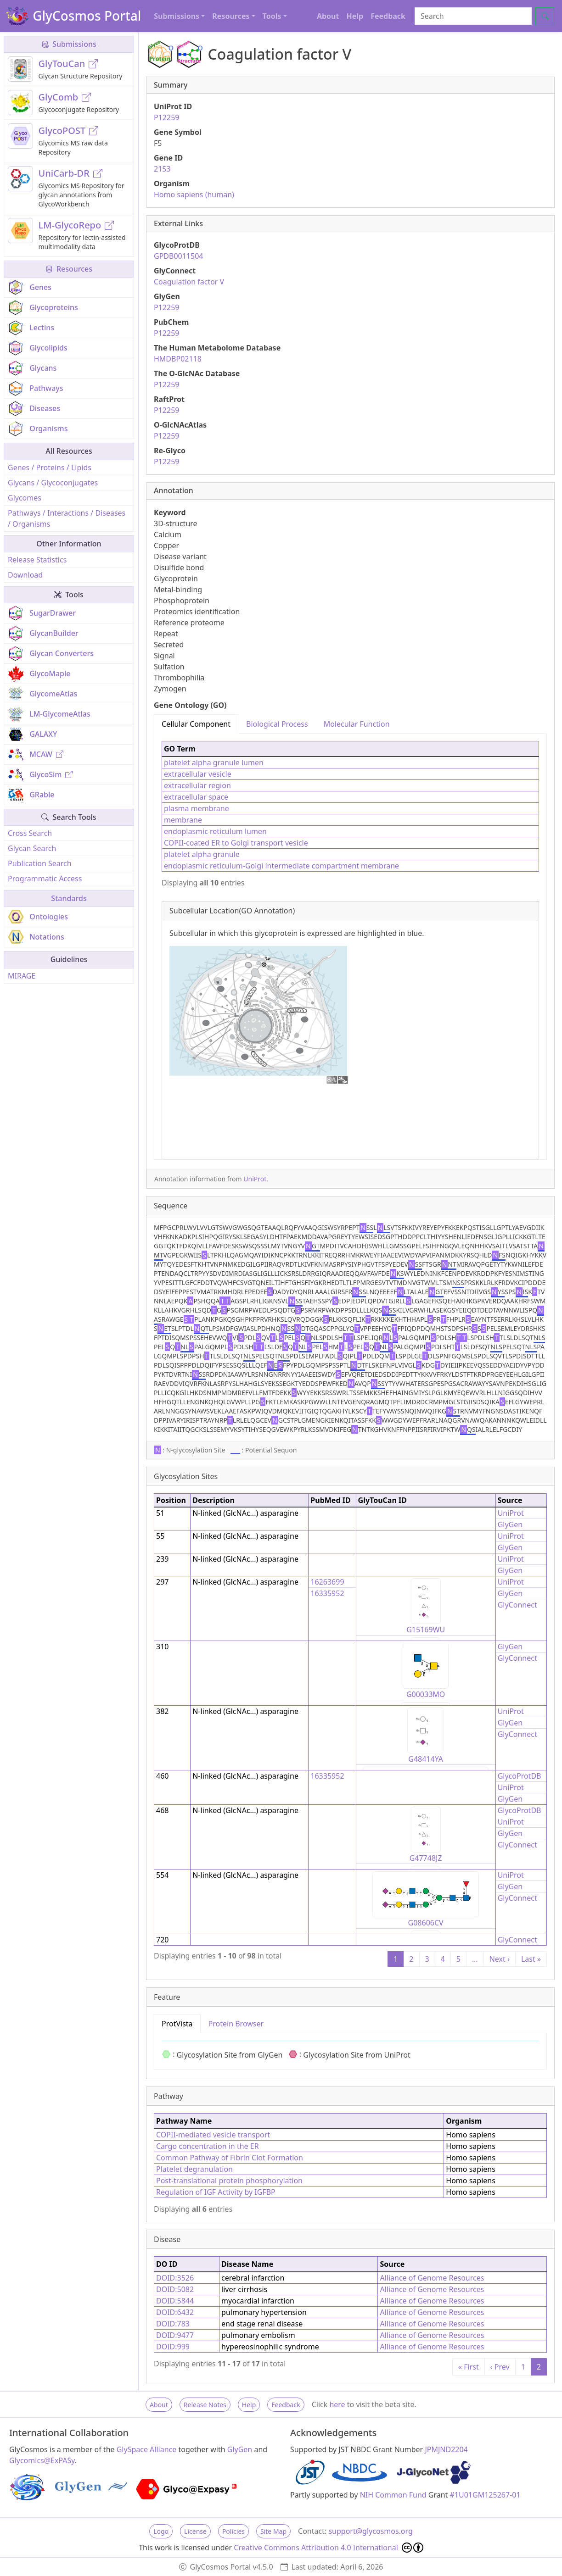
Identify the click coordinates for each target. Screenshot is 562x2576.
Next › (499, 1959)
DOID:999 (173, 2347)
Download (25, 575)
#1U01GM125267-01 (485, 2495)
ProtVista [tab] (177, 2024)
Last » (531, 1959)
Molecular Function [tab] (357, 724)
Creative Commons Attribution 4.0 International (328, 2548)
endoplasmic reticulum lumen (215, 831)
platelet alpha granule (202, 854)
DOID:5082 (175, 2289)
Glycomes (24, 498)
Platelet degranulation (194, 2169)
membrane (183, 820)
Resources (68, 269)
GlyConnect (517, 1605)
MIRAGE (21, 976)
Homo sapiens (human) (194, 194)
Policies (233, 2531)
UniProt (254, 1178)
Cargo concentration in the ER (207, 2146)
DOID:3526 (175, 2278)
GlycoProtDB (519, 1776)
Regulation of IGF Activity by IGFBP (215, 2192)
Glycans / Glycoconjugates (53, 483)
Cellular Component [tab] (196, 724)
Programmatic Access (45, 879)
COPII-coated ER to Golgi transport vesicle (236, 843)
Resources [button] (230, 16)
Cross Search (30, 833)
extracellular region (197, 785)
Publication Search (40, 863)
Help (354, 16)
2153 (162, 169)
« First (468, 2367)
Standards (68, 898)
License (195, 2531)
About (328, 16)
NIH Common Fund (393, 2495)
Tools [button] (272, 16)
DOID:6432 (175, 2312)
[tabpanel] (350, 946)
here (337, 2404)
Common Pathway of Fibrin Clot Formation (229, 2158)
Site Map (273, 2531)
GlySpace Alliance (147, 2449)
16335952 (327, 1593)
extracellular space (196, 797)
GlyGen (510, 1524)
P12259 (166, 117)
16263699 (327, 1582)
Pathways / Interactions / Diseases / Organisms (66, 518)
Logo (161, 2531)
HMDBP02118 (178, 359)
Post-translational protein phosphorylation (229, 2180)
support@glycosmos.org (370, 2531)
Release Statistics (37, 560)
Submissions (68, 44)
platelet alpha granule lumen (214, 762)
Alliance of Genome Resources (432, 2278)
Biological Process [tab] (277, 724)
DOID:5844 (175, 2301)
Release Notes (205, 2404)
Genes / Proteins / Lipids (49, 467)
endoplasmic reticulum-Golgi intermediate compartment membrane (281, 866)
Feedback (388, 16)
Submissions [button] (176, 16)
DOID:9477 (175, 2335)
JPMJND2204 (446, 2449)
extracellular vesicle (197, 774)
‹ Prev (500, 2367)
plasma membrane (196, 808)
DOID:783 (173, 2324)
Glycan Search (32, 848)
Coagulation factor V (189, 282)
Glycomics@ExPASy (42, 2460)
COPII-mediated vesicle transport (213, 2135)
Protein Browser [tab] (236, 2024)
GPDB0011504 (178, 256)
